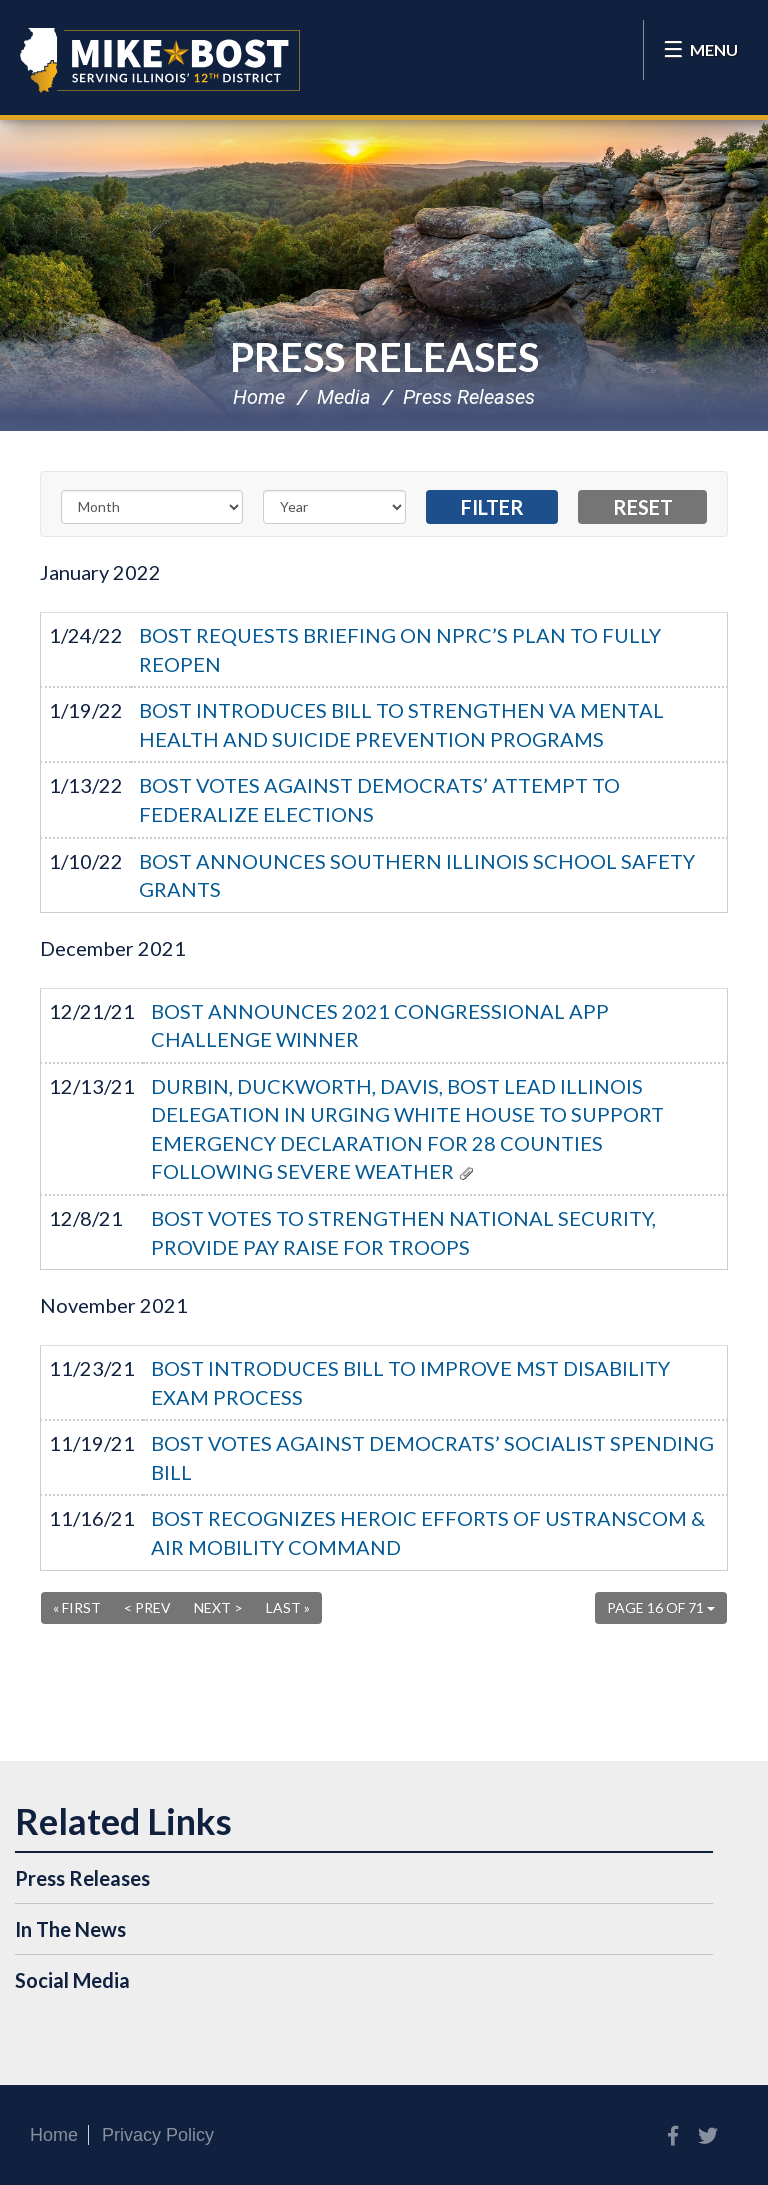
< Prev (147, 1607)
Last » (288, 1607)
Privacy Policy (158, 2135)
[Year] (335, 507)
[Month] (152, 507)
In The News (70, 1929)
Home (259, 397)
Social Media (72, 1980)
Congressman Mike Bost (160, 60)
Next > (218, 1607)
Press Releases (384, 357)
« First (77, 1607)
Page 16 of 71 (661, 1607)
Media (344, 397)
